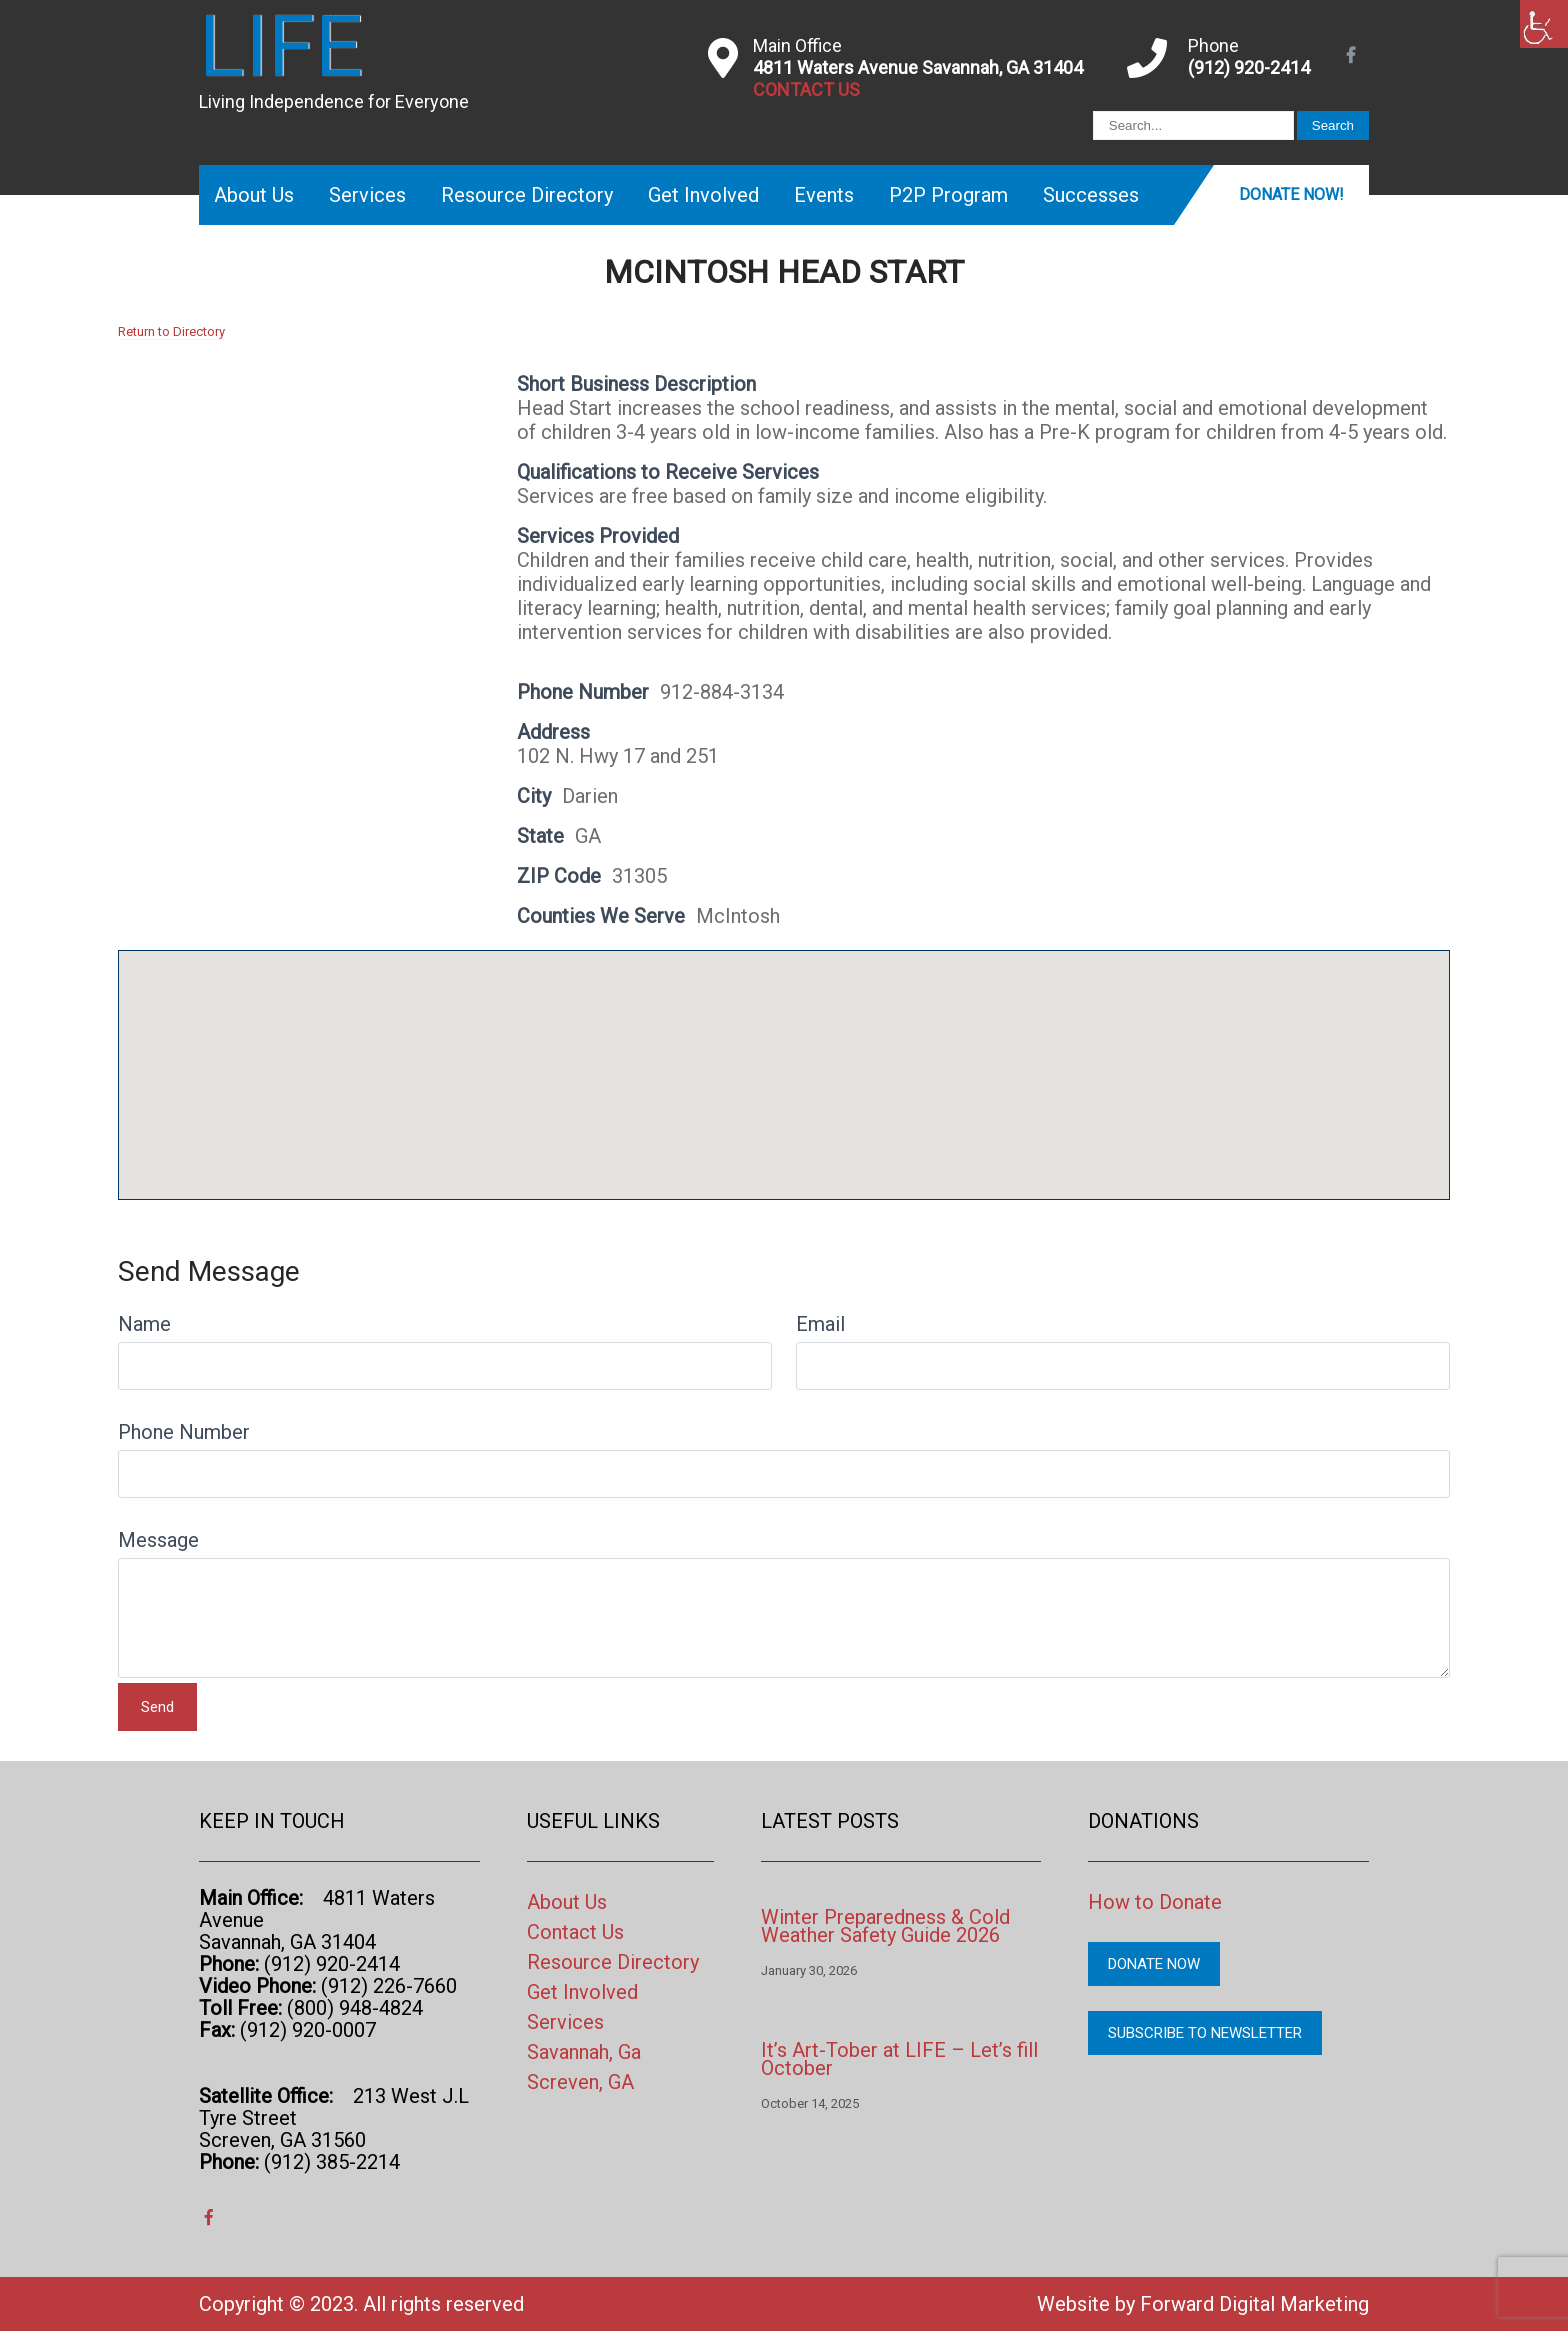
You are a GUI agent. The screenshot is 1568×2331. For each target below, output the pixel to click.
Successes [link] (1091, 195)
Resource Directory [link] (527, 195)
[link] (1544, 24)
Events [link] (824, 195)
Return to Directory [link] (171, 331)
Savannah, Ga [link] (584, 2052)
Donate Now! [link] (1291, 194)
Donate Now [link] (1154, 1964)
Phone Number (184, 1432)
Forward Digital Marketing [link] (1254, 2304)
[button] (784, 1056)
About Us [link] (254, 195)
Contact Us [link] (575, 1932)
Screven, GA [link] (580, 2082)
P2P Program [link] (948, 195)
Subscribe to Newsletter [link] (1205, 2033)
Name (144, 1324)
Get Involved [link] (703, 195)
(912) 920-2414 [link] (1249, 67)
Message (158, 1540)
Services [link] (367, 195)
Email (820, 1324)
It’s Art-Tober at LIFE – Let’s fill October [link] (899, 2059)
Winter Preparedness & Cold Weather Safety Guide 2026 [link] (885, 1926)
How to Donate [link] (1155, 1902)
